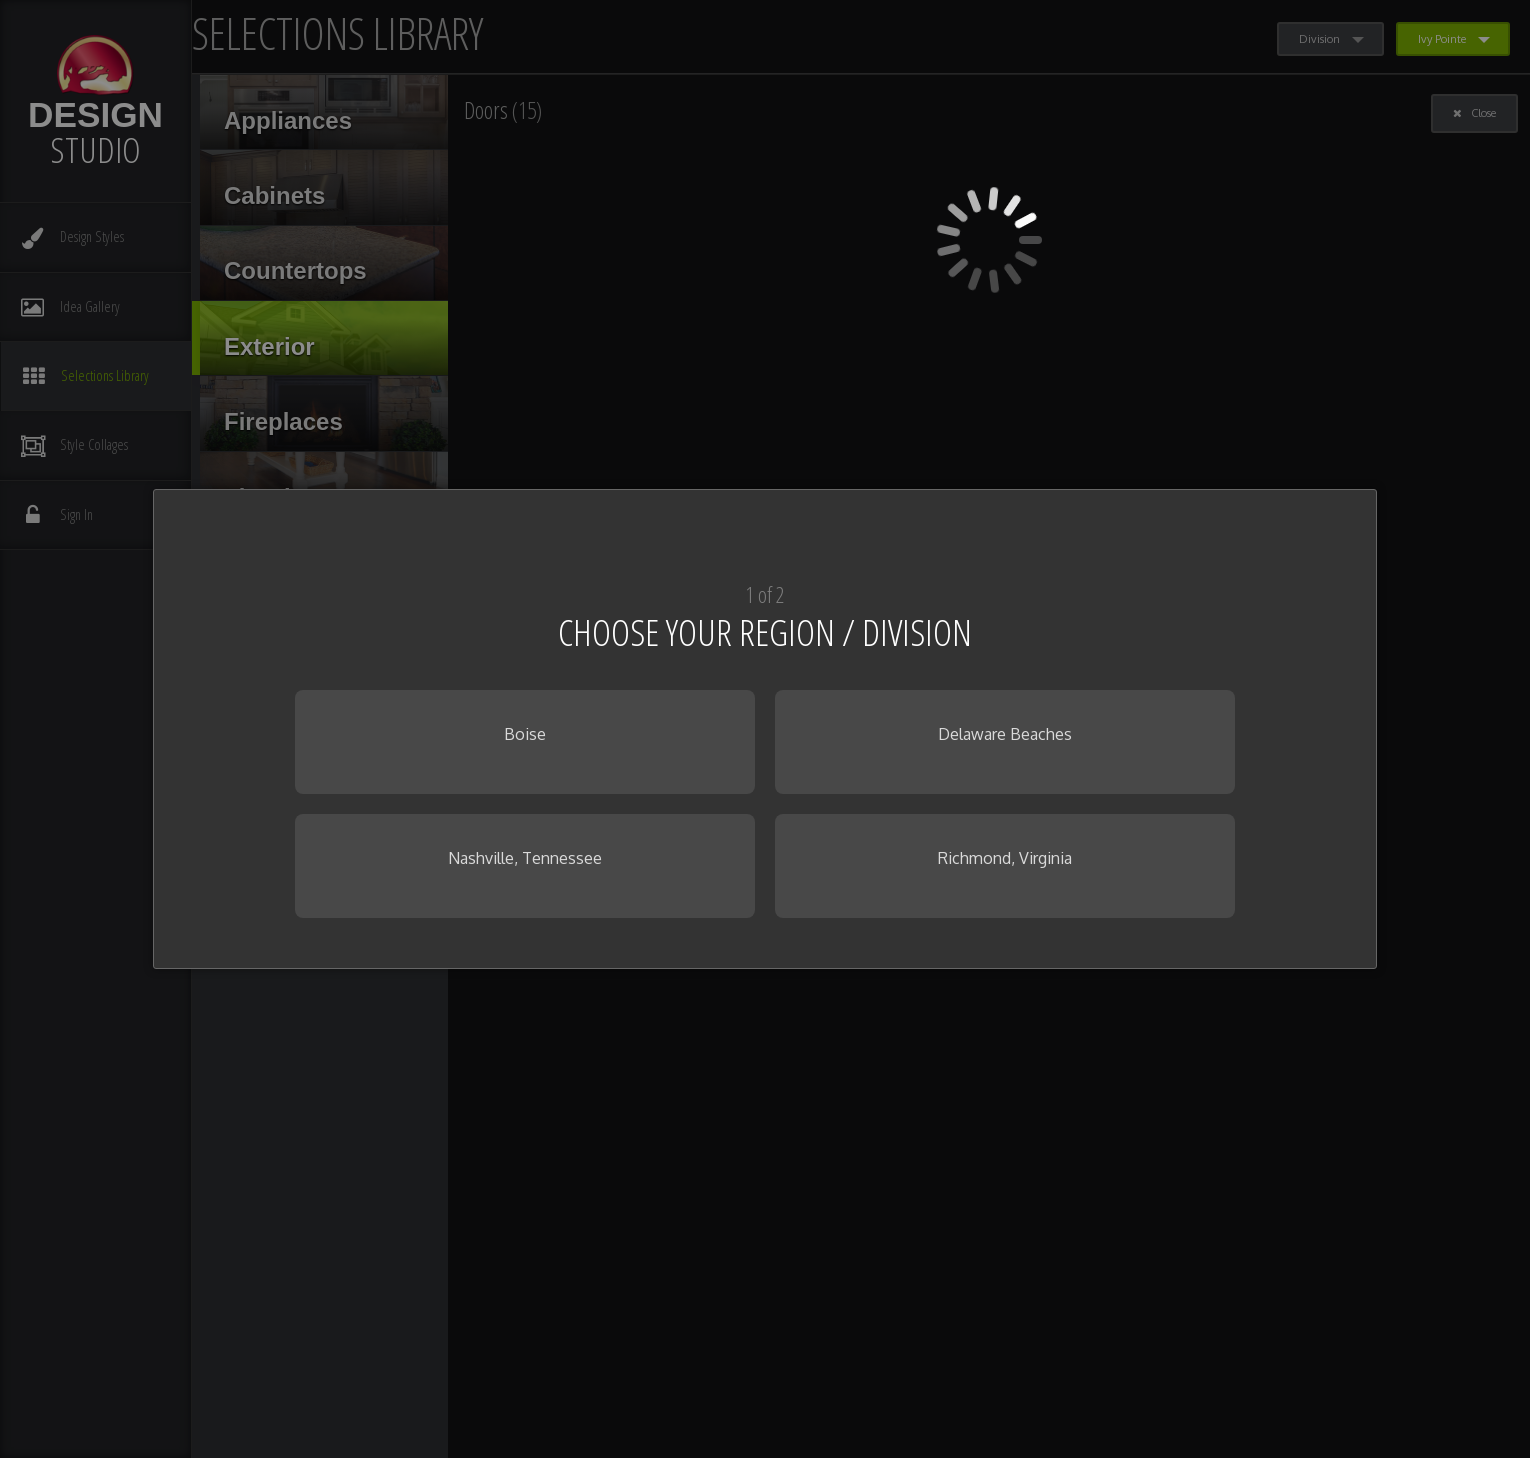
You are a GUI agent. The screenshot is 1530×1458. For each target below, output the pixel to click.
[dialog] (765, 729)
